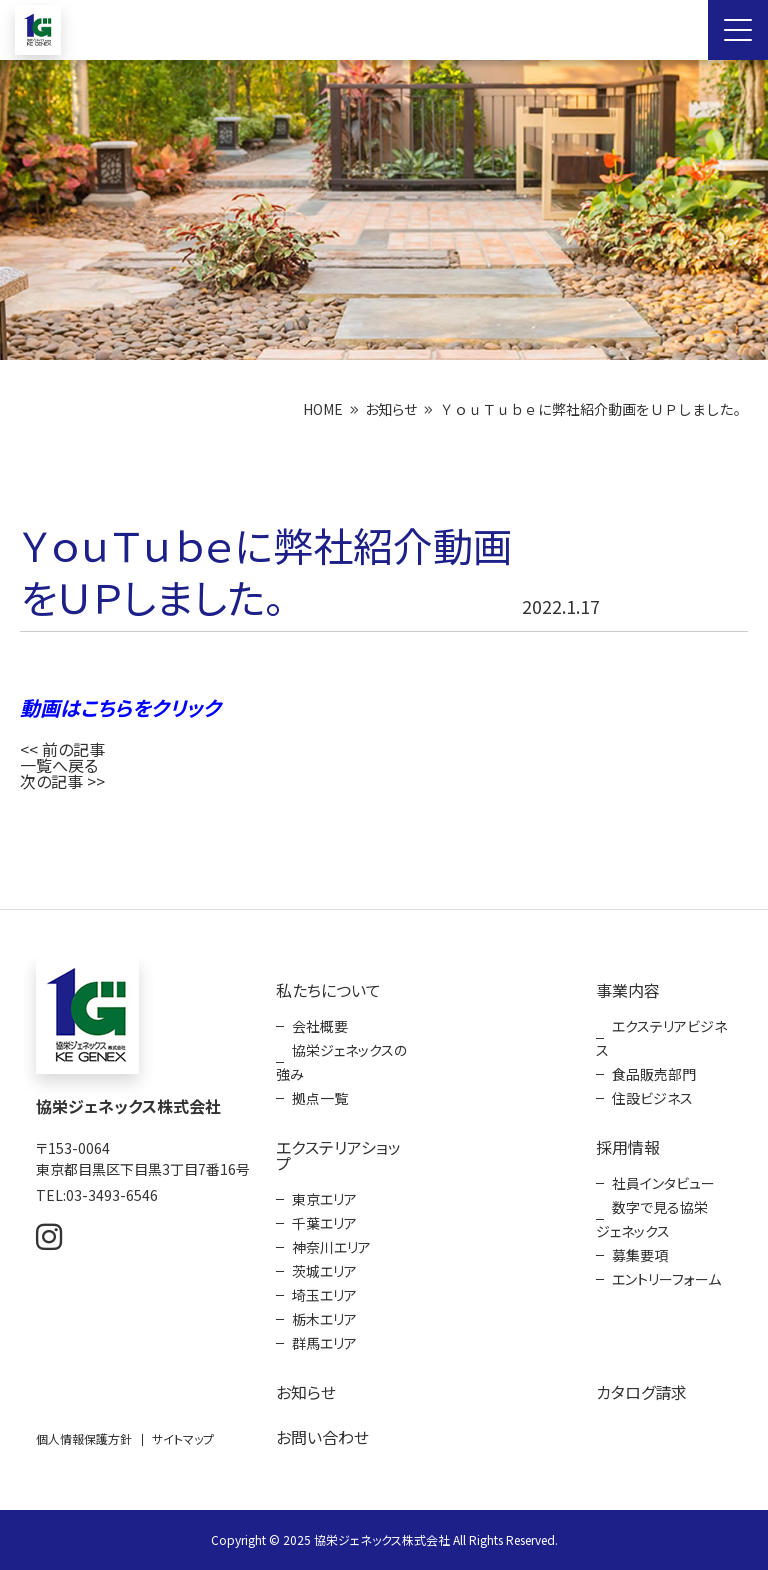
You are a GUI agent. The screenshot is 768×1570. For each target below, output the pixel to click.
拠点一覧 (320, 1098)
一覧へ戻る (59, 765)
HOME (323, 409)
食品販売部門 (654, 1074)
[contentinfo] (384, 1239)
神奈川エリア (331, 1247)
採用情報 (628, 1147)
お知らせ (391, 409)
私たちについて (328, 990)
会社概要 (320, 1026)
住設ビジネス (652, 1098)
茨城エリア (324, 1271)
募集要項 (640, 1255)
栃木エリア (324, 1319)
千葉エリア (324, 1223)
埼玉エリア (324, 1295)
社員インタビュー (663, 1183)
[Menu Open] (738, 30)
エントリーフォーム (666, 1279)
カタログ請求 (641, 1392)
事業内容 (628, 990)
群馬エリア (324, 1343)
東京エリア (324, 1199)
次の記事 (51, 781)
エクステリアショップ (338, 1155)
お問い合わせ (322, 1437)
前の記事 (73, 749)
